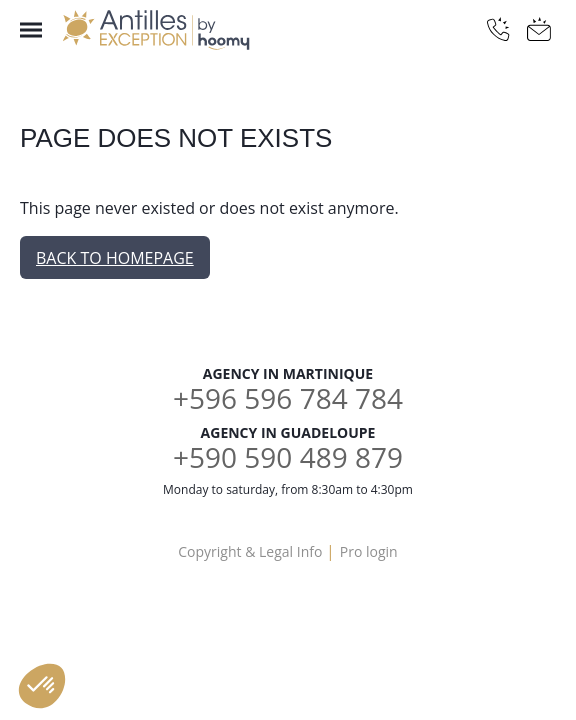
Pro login (369, 551)
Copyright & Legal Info (250, 551)
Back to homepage (115, 258)
